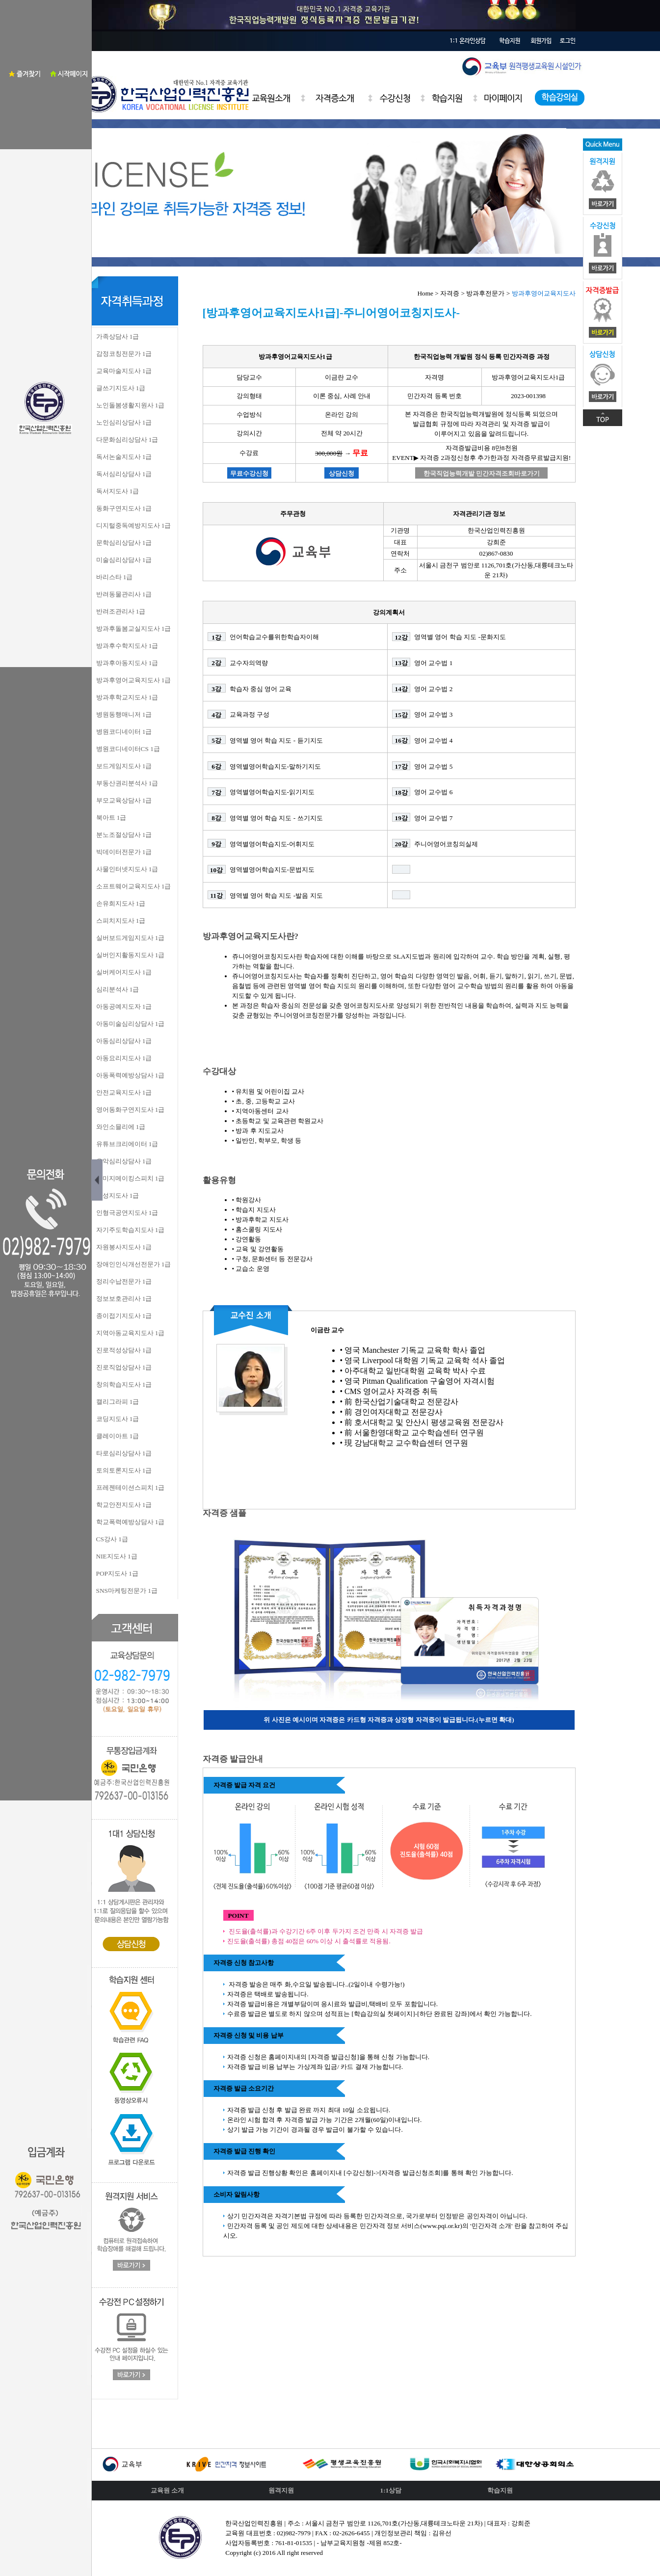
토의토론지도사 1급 (124, 1470)
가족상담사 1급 (117, 336)
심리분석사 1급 (117, 989)
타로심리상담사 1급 (124, 1453)
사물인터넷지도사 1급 (127, 869)
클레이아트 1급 (117, 1436)
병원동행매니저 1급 (124, 714)
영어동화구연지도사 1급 (130, 1109)
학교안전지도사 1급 (124, 1504)
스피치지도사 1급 (121, 920)
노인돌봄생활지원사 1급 (130, 405)
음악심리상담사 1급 (124, 1161)
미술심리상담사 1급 (124, 560)
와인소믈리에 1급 (121, 1126)
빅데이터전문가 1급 (124, 852)
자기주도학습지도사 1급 (130, 1230)
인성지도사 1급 (117, 1195)
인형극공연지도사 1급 (127, 1212)
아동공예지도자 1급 (124, 1006)
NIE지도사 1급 (116, 1556)
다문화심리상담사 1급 (127, 439)
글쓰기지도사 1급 (121, 388)
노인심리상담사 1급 (124, 422)
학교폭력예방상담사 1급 (130, 1522)
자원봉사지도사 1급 (124, 1247)
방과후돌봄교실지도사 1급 (133, 628)
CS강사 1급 (112, 1539)
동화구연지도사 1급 (124, 508)
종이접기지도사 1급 (124, 1315)
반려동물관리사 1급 (124, 594)
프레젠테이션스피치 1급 (130, 1487)
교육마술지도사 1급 (124, 371)
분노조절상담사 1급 (124, 834)
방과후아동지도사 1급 (127, 663)
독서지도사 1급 (117, 491)
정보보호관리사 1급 (124, 1298)
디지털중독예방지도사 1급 (133, 525)
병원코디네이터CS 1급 (128, 748)
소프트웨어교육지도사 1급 (133, 886)
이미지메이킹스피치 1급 (130, 1178)
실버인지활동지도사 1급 (130, 955)
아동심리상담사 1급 (124, 1041)
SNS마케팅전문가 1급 (127, 1590)
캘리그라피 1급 (117, 1401)
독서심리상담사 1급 (124, 474)
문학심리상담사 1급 (124, 542)
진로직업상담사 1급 (124, 1367)
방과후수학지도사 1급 (127, 645)
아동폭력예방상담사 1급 (130, 1075)
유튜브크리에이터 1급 (127, 1144)
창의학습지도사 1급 (124, 1384)
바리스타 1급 (114, 577)
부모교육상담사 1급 (124, 800)
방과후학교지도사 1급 (127, 697)
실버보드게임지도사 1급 (130, 937)
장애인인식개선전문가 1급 (133, 1264)
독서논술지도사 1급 (124, 456)
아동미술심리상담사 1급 (130, 1023)
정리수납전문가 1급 (124, 1281)
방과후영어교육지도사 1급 (133, 680)
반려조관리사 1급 (121, 611)
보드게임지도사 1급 (124, 766)
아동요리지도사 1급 (124, 1058)
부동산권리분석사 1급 (127, 783)
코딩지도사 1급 (117, 1418)
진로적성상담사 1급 (124, 1350)
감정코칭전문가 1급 (124, 353)
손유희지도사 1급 (121, 903)
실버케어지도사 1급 (124, 972)
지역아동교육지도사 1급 (130, 1333)
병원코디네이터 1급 (124, 731)
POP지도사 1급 (117, 1573)
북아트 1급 (111, 817)
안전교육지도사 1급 (124, 1092)
